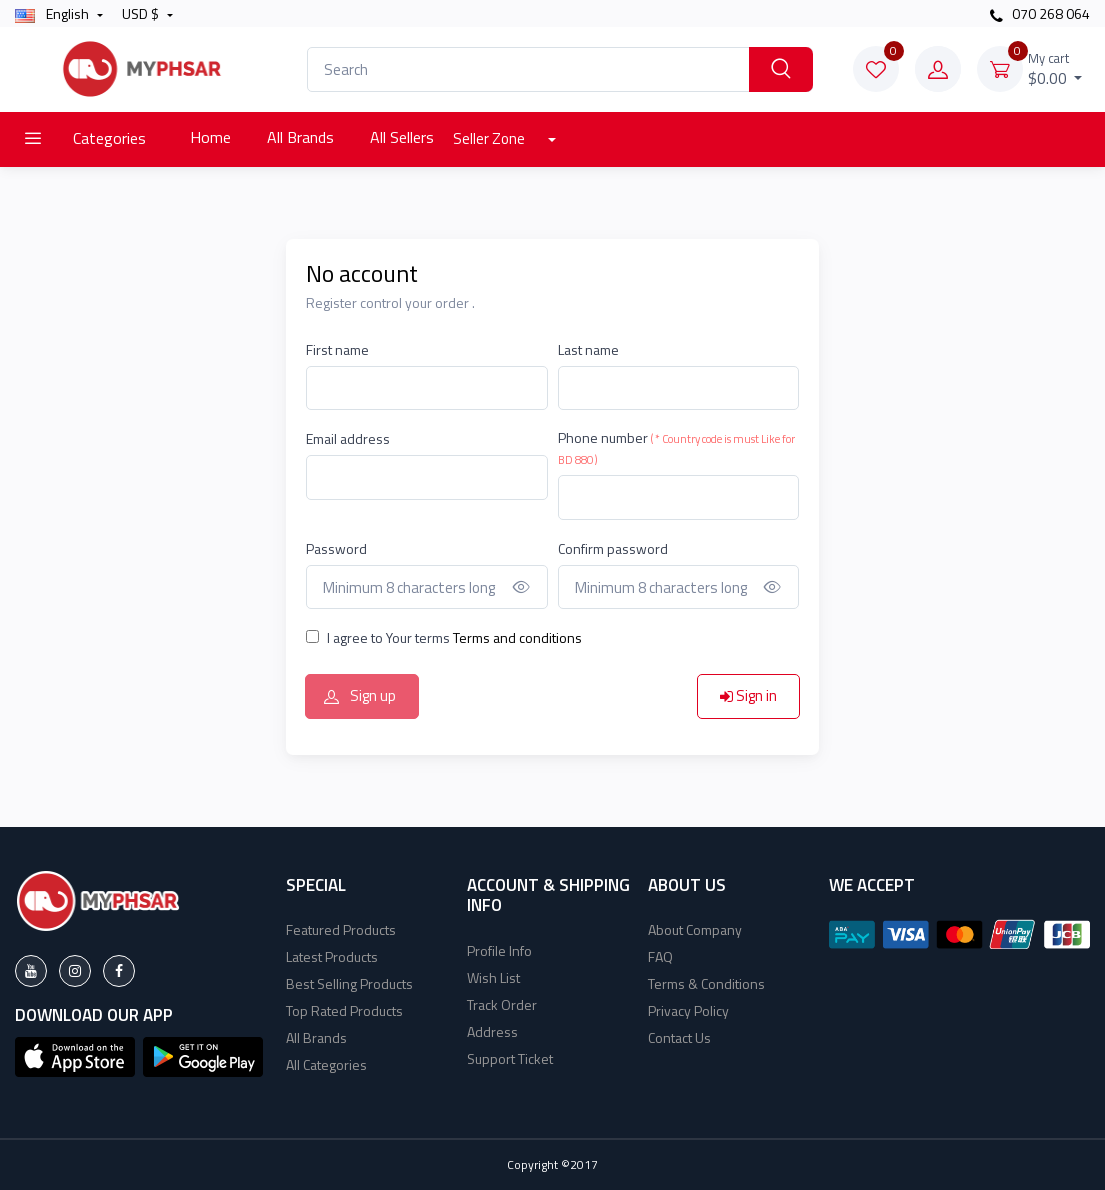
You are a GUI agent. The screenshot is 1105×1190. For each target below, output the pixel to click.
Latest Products (332, 956)
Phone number (676, 447)
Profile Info (499, 950)
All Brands (300, 137)
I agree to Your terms (454, 637)
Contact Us (679, 1037)
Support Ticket (510, 1058)
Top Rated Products (344, 1010)
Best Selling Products (349, 983)
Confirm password (613, 548)
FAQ (660, 956)
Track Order (502, 1004)
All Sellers (402, 137)
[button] (75, 1055)
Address (492, 1031)
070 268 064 (1040, 13)
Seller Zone (490, 138)
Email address (348, 438)
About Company (695, 929)
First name (337, 349)
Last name (588, 349)
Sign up (360, 695)
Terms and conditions (516, 637)
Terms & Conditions (706, 983)
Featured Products (341, 929)
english (53, 13)
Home (210, 137)
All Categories (326, 1064)
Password (336, 548)
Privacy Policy (688, 1010)
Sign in (748, 695)
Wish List (493, 977)
